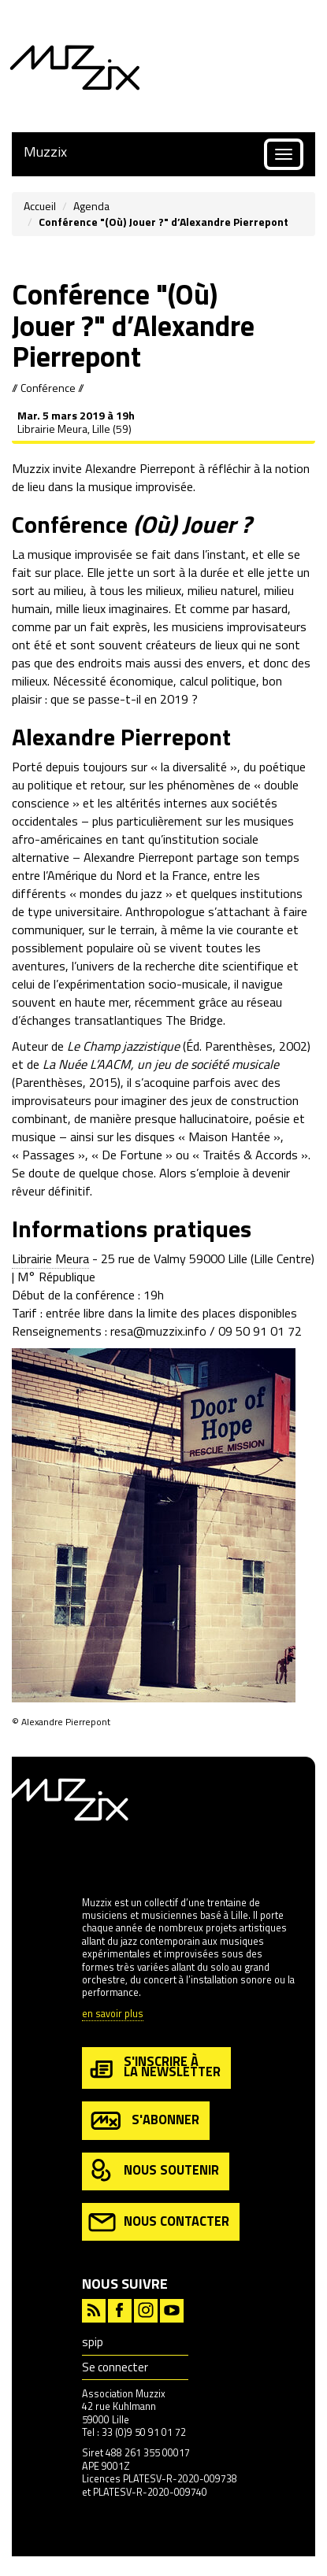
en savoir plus (112, 2014)
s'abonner (143, 2120)
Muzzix (45, 151)
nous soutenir (153, 2171)
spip (92, 2342)
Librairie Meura (50, 1258)
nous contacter (158, 2222)
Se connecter (115, 2367)
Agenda (91, 206)
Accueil (40, 206)
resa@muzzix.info (158, 1330)
